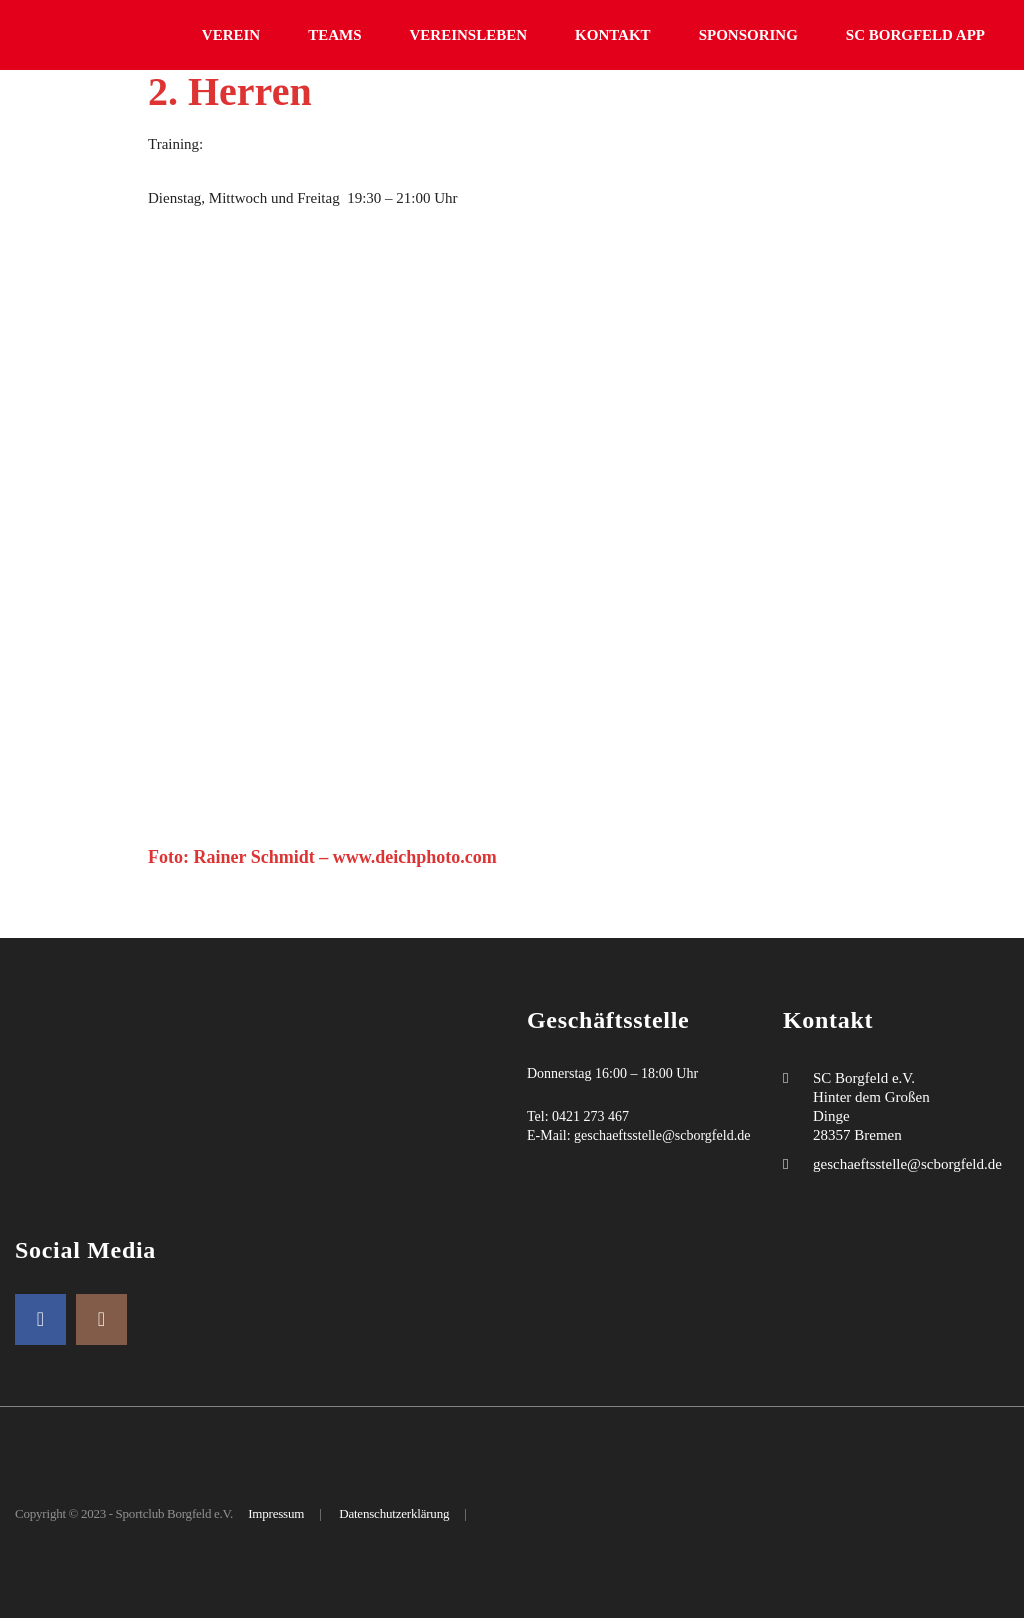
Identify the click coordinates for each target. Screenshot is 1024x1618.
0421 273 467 (590, 1116)
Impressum (276, 1513)
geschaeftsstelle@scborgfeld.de (662, 1135)
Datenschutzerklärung (394, 1513)
